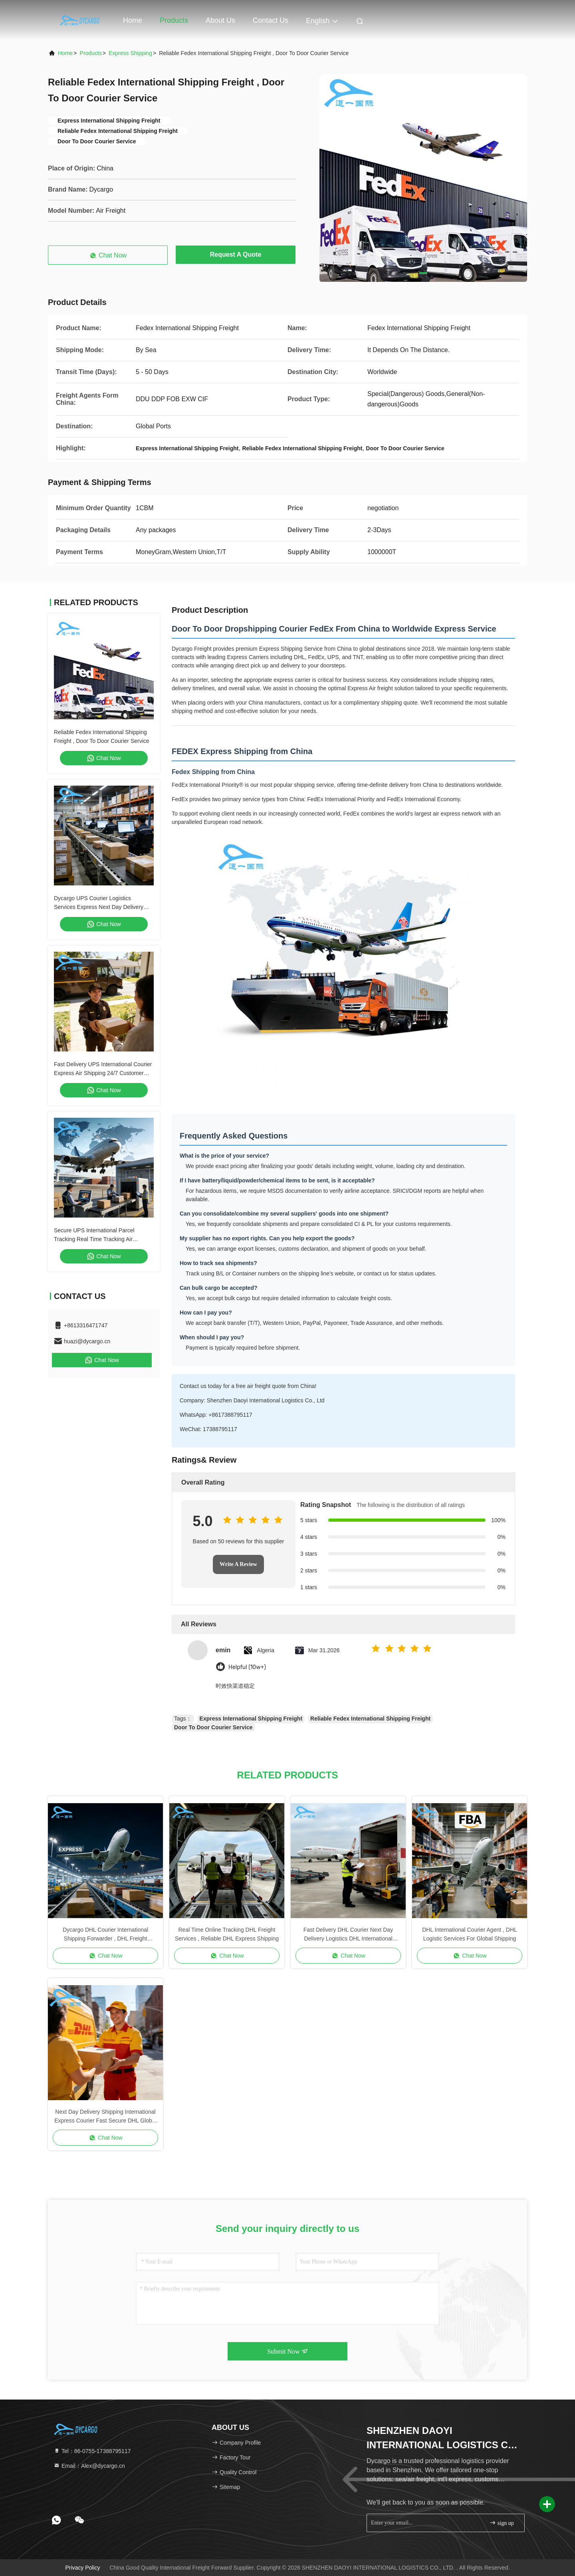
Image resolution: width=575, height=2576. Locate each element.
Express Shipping (130, 53)
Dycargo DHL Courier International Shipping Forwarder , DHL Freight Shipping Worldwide (105, 1935)
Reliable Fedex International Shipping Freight (370, 1718)
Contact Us (270, 20)
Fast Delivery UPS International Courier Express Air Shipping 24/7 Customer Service (103, 1073)
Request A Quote (236, 254)
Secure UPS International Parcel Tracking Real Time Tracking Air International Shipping (94, 1239)
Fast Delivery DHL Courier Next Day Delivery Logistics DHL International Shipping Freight (348, 1935)
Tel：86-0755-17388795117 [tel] (92, 2451)
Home (132, 20)
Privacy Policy (82, 2567)
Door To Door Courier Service (213, 1727)
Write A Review (238, 1564)
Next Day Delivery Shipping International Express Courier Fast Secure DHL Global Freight (105, 2117)
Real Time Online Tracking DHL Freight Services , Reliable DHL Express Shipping (227, 1934)
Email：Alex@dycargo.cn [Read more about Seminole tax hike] (89, 2466)
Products (174, 20)
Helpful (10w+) (247, 1667)
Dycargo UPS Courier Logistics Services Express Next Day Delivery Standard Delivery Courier (98, 907)
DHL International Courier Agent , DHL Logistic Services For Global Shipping (469, 1934)
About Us (220, 20)
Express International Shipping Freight (251, 1718)
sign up (502, 2522)
